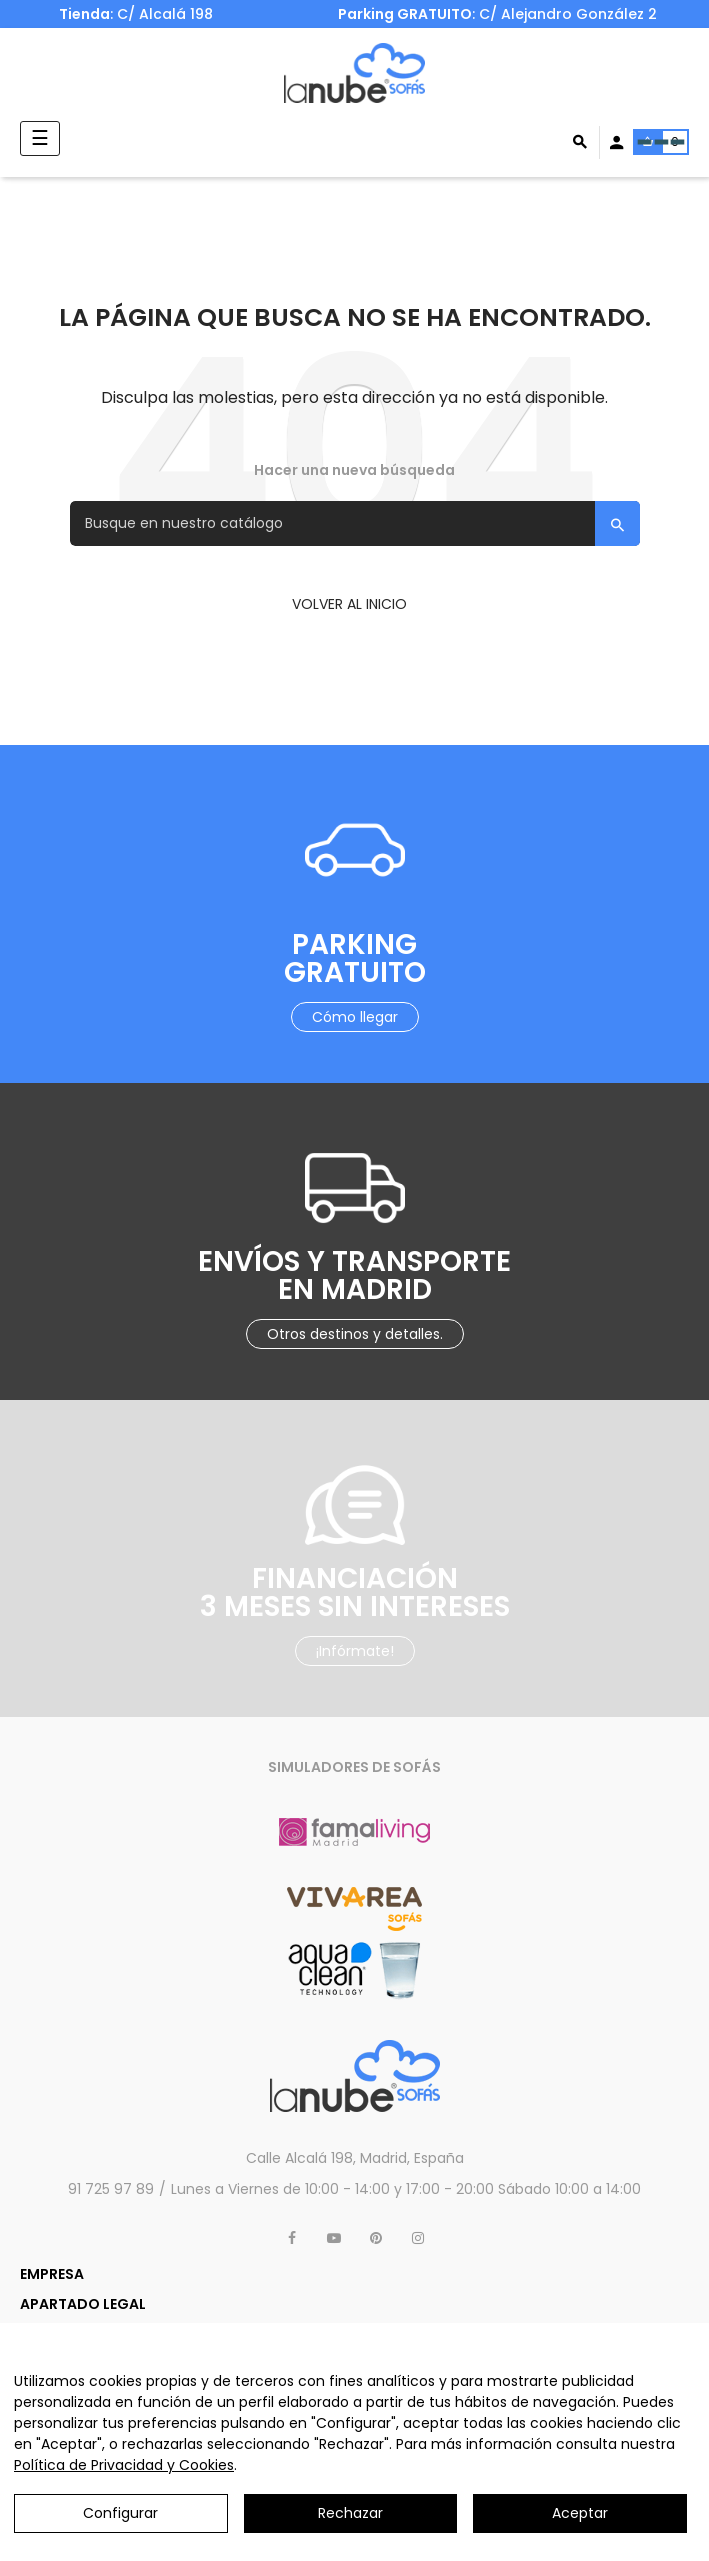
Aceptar (580, 2513)
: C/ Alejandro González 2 (499, 14)
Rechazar (350, 2513)
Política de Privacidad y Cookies (124, 2465)
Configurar (120, 2513)
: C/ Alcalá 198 (136, 14)
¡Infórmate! (355, 1651)
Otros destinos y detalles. (355, 1334)
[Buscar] (355, 523)
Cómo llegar (355, 1017)
